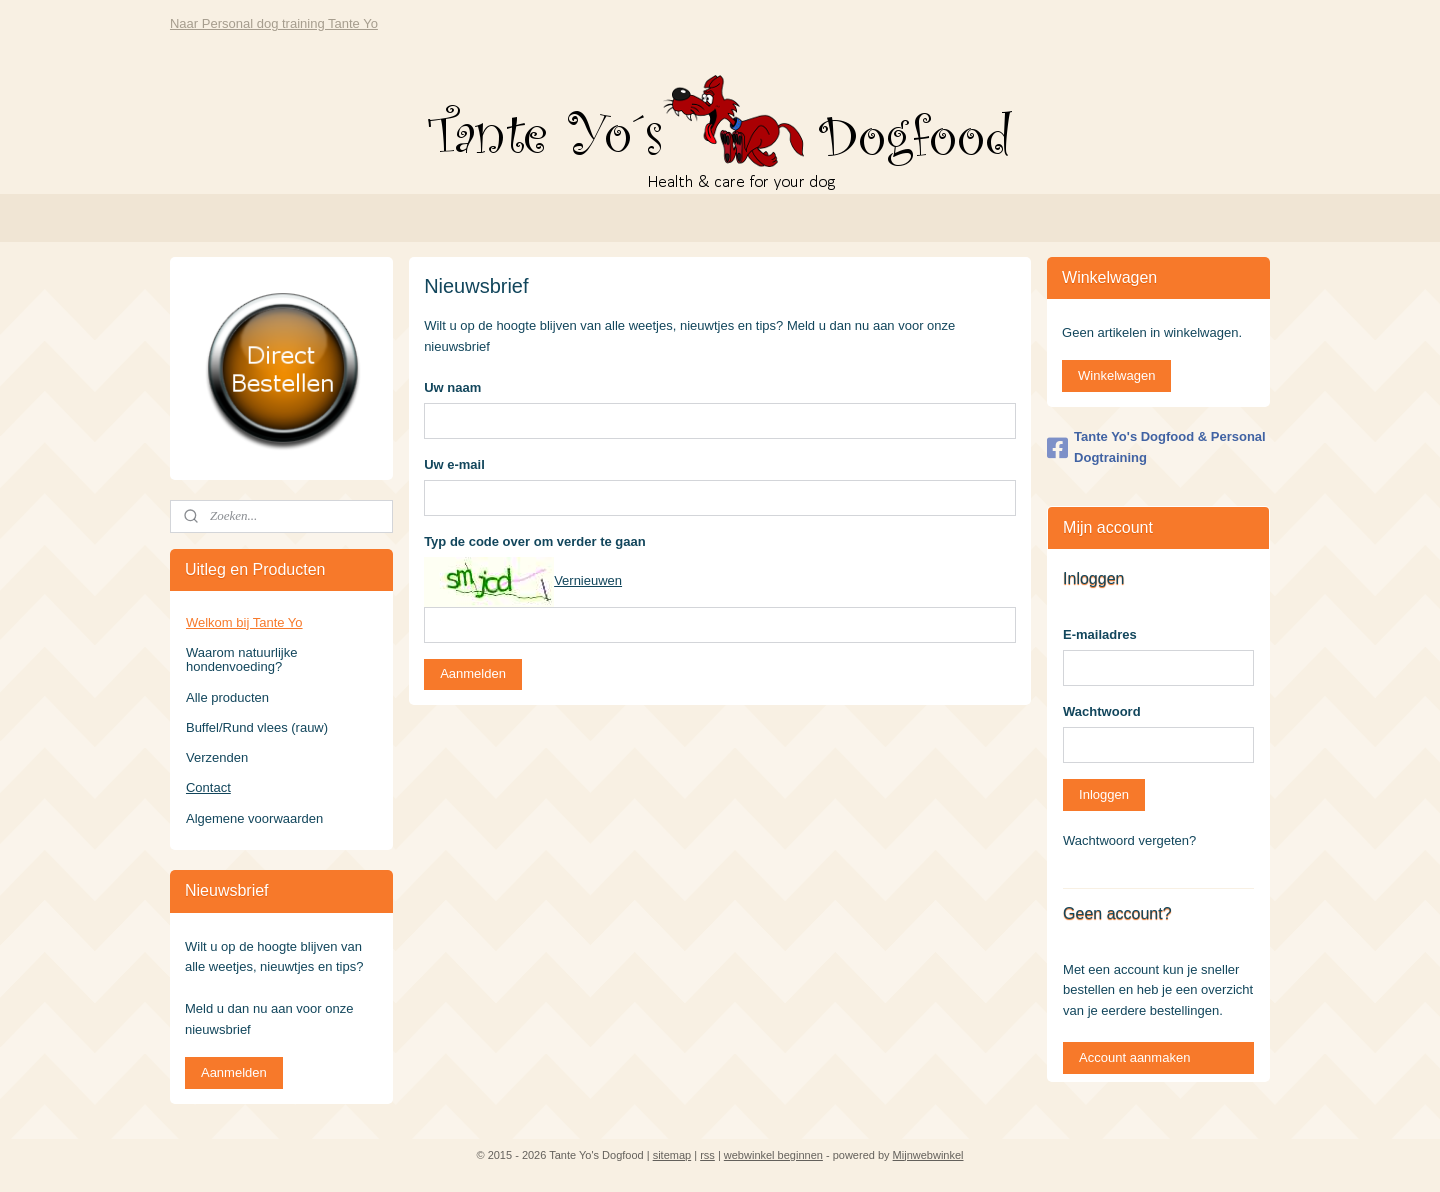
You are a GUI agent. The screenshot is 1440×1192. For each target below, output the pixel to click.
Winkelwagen (1116, 375)
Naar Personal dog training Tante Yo (274, 23)
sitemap (672, 1155)
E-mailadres (1100, 634)
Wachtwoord (1102, 711)
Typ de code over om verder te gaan (535, 541)
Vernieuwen (588, 580)
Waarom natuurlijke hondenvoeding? (242, 659)
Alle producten (227, 697)
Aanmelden (473, 673)
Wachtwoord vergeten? (1129, 840)
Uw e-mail (454, 464)
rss (707, 1155)
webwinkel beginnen (773, 1155)
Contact (208, 787)
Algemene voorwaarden (254, 818)
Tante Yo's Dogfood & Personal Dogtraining (1156, 447)
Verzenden (217, 757)
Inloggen (1104, 794)
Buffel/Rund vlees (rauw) (257, 727)
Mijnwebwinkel (928, 1155)
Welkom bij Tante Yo (244, 622)
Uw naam (452, 387)
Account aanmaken (1134, 1057)
